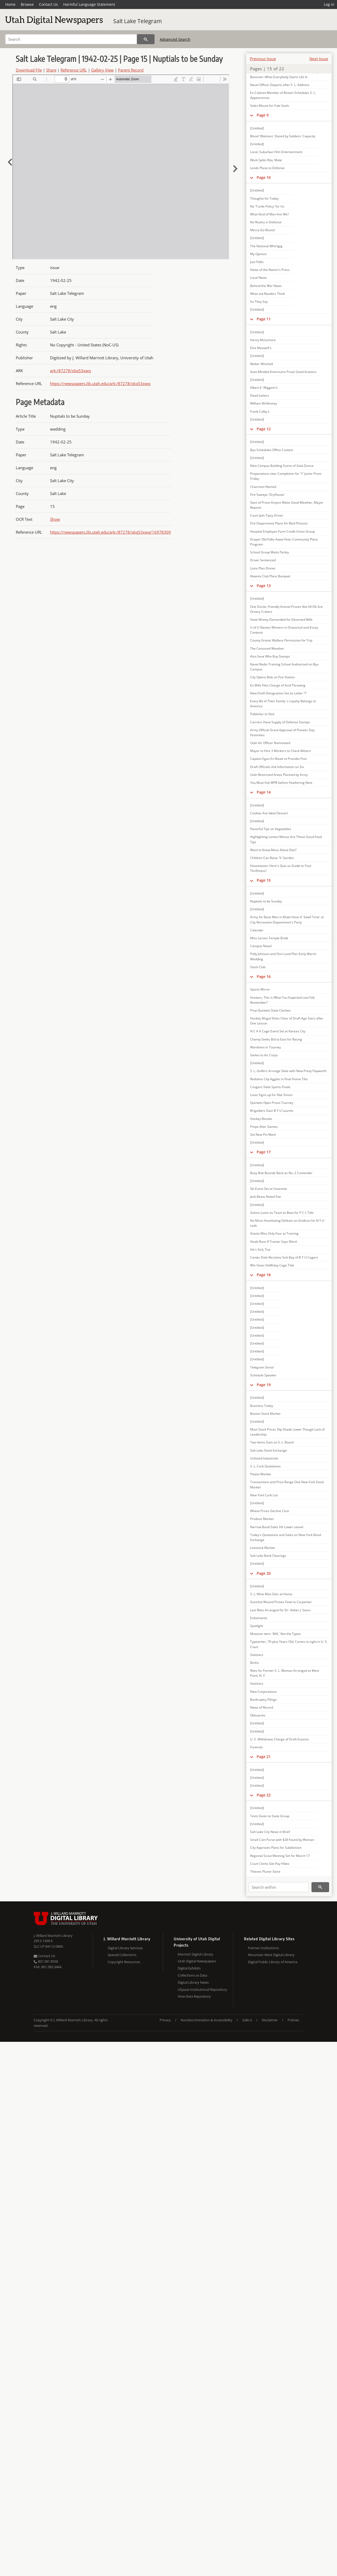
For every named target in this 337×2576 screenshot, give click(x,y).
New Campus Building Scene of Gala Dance (282, 465)
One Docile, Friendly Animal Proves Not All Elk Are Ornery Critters (286, 609)
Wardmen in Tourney (265, 1047)
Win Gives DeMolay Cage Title (272, 1265)
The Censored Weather (267, 648)
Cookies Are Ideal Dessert (269, 813)
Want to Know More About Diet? (273, 850)
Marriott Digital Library (195, 1954)
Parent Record (130, 70)
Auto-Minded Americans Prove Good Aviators (283, 372)
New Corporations (263, 1691)
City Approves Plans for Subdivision (275, 1847)
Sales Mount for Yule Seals (269, 105)
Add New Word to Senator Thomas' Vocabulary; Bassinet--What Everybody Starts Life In (284, 74)
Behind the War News (266, 286)
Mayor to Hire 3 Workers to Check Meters (280, 751)
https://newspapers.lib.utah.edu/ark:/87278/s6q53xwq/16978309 (110, 532)
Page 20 (264, 1573)
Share (51, 70)
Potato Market (260, 1474)
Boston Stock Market (265, 1413)
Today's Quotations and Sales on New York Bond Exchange (285, 1537)
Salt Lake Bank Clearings (268, 1555)
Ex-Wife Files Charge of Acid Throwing (277, 685)
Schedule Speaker (263, 1375)
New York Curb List (264, 1495)
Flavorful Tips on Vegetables (270, 829)
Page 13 (264, 585)
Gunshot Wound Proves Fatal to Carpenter (281, 1602)
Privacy (165, 2020)
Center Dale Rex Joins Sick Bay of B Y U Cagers (284, 1257)
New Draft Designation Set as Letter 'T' (278, 693)
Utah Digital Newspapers (197, 1961)
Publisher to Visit (262, 714)
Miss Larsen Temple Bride (269, 938)
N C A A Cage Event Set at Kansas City (277, 1031)
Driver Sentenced (263, 560)
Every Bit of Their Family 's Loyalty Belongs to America (283, 703)
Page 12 (264, 428)
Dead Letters (259, 395)
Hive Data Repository (194, 1996)
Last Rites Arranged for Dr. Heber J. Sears (280, 1610)
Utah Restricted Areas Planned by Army (279, 774)
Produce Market (262, 1519)
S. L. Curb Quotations (265, 1466)
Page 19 (264, 1384)
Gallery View (102, 70)
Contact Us (48, 4)
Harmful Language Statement (89, 4)
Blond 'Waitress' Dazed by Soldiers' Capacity (282, 136)
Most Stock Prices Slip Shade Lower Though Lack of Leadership (287, 1432)
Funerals (256, 1747)
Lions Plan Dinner (263, 568)
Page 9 (263, 115)
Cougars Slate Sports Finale (270, 1087)
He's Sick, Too (260, 1249)
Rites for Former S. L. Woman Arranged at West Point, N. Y (284, 1673)
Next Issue (318, 58)
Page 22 (264, 1794)
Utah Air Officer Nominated (270, 743)
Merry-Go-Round (262, 230)
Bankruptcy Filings (263, 1699)
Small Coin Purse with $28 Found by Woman (282, 1839)
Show (55, 519)
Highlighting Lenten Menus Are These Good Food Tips (286, 839)
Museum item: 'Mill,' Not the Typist (275, 1634)
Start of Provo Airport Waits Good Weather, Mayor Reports (286, 505)
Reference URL (74, 70)
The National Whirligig (266, 246)
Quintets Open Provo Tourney (271, 1102)
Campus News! (261, 946)
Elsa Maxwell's (260, 348)
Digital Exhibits (189, 1968)
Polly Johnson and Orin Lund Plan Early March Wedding (283, 956)
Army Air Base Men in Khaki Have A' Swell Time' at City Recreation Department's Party (287, 919)
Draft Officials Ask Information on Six (277, 767)
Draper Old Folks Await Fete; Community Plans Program (284, 542)
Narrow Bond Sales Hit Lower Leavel (276, 1527)
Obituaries (257, 1715)
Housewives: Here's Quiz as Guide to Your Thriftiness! (280, 868)
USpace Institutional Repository (202, 1989)
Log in (329, 4)
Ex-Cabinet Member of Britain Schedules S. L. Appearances (283, 95)
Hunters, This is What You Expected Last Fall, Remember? (282, 1000)
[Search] (71, 39)
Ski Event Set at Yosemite (268, 1188)
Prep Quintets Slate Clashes (270, 1010)
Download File (29, 70)
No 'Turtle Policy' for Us (267, 206)
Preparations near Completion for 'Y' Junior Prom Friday (285, 476)
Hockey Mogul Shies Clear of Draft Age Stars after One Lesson (286, 1021)
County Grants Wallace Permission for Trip (281, 640)
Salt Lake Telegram (137, 21)
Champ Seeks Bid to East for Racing (276, 1039)
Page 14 (264, 792)
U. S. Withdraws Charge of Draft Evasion (279, 1739)
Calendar (257, 930)
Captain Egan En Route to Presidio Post (278, 758)
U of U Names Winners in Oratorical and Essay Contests (284, 630)
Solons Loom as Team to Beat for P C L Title (282, 1212)
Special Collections (122, 1954)
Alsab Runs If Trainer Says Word (273, 1241)
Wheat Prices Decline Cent (269, 1511)
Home (10, 4)
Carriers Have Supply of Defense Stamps (280, 722)
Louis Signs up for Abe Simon (271, 1095)
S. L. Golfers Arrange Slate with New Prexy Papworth (288, 1071)
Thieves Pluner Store (265, 1871)
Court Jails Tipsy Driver (266, 515)
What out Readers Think (267, 293)
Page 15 (264, 880)
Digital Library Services (125, 1948)
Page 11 (264, 318)
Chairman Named (263, 486)
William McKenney (263, 403)
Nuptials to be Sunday (266, 901)
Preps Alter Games (264, 1126)
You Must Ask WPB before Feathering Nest (281, 782)
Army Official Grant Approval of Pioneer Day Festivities (282, 732)
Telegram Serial (262, 1367)
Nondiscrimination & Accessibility (206, 2020)
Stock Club (257, 967)
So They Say (259, 301)
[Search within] (279, 1887)
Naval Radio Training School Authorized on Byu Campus (284, 666)
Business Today (261, 1405)
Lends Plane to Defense (267, 168)
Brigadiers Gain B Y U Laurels (271, 1110)
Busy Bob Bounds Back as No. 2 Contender (281, 1173)
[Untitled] (257, 128)
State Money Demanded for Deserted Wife (281, 619)
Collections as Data (192, 1975)
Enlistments (258, 1618)
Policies (293, 2020)
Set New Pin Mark (263, 1134)
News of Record (261, 1707)
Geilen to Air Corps (264, 1055)
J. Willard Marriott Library (53, 1935)
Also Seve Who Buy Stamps (270, 656)
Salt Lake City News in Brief (270, 1832)
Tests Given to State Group (269, 1816)
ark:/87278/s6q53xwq (70, 370)
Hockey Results (261, 1119)
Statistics (256, 1655)
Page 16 (264, 976)
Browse (27, 4)
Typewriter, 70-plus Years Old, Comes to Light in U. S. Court (289, 1644)
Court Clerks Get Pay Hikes (269, 1863)
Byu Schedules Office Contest (271, 450)
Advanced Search (175, 39)
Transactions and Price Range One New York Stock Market (287, 1484)
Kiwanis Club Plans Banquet (270, 576)
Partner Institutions (263, 1948)
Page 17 (264, 1151)
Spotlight (256, 1626)
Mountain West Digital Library (271, 1954)
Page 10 (264, 177)
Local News (258, 277)
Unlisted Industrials (264, 1458)
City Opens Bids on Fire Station (272, 677)
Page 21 (264, 1756)
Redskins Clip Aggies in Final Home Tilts (279, 1079)
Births (254, 1662)
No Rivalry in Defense (265, 222)
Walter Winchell (261, 364)
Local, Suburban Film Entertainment (276, 152)
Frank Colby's (260, 411)
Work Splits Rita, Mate (266, 160)
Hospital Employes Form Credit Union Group (282, 531)
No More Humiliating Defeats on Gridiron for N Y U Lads (287, 1223)
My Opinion (258, 254)
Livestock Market (262, 1547)
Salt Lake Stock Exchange (268, 1450)
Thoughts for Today (264, 198)
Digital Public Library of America (272, 1961)
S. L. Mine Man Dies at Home (271, 1594)
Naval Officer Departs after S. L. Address (279, 85)
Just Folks (257, 262)
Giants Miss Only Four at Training (274, 1233)
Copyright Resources (124, 1961)
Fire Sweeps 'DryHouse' (267, 494)
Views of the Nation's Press (270, 269)
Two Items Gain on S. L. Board (272, 1442)
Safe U (247, 2020)
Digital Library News (193, 1982)
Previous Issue (263, 58)
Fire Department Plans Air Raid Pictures (279, 523)
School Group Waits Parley (269, 552)
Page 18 (264, 1274)
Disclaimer (270, 2020)
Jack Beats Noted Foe (265, 1196)
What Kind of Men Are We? (269, 214)
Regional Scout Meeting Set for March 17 (280, 1855)
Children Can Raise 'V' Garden (272, 858)
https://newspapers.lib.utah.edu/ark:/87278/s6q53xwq (100, 383)
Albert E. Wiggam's (264, 387)
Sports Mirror (260, 989)
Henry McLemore (263, 340)
